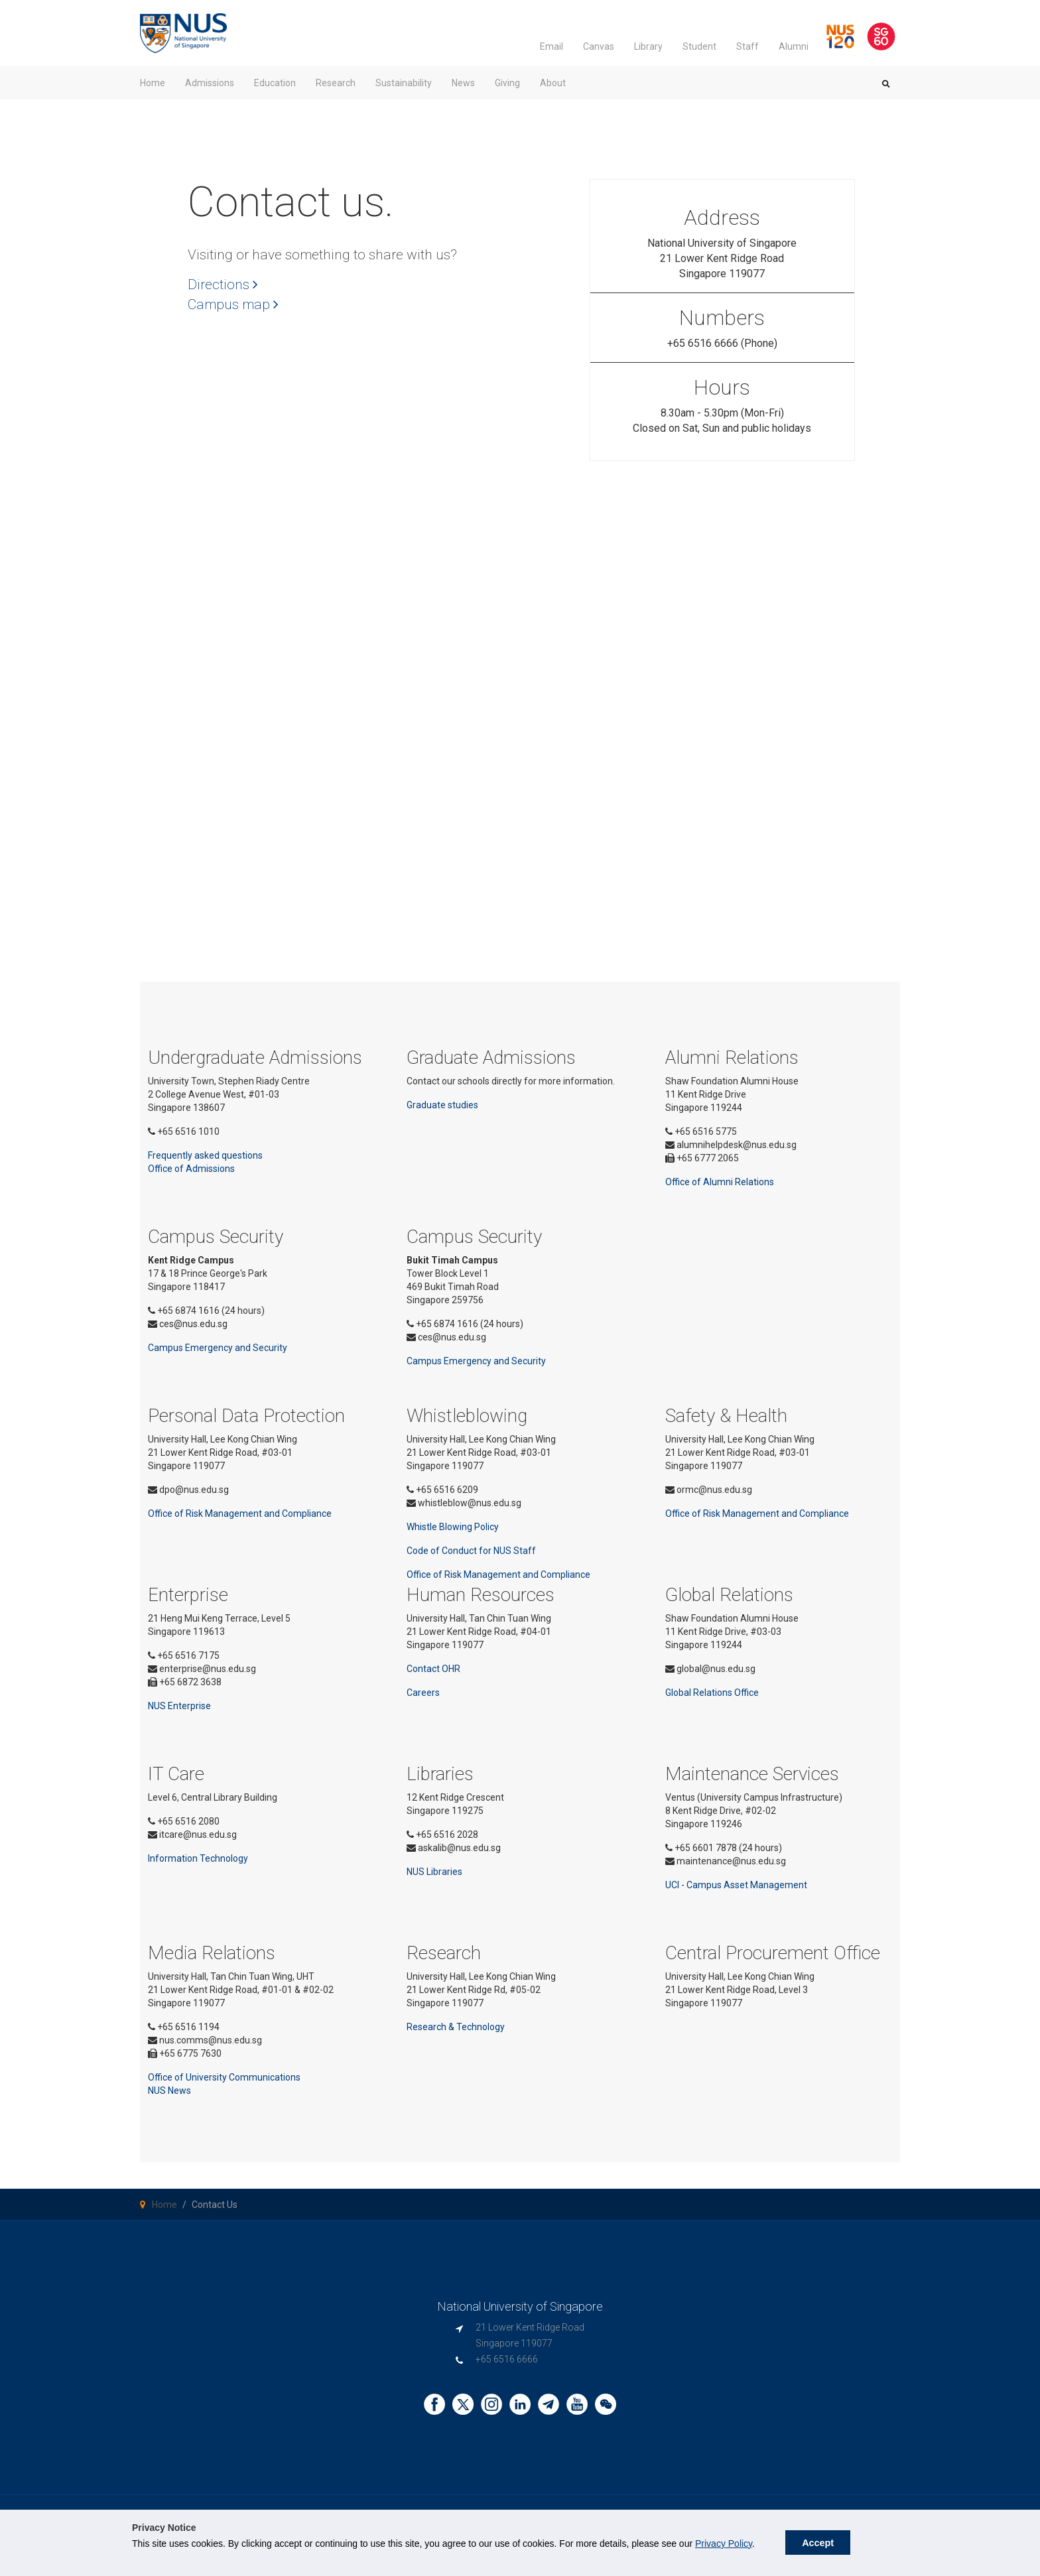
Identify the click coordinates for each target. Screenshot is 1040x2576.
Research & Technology (456, 2027)
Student (699, 46)
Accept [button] (818, 2543)
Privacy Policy (723, 2543)
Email (551, 46)
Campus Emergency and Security (217, 1347)
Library (648, 46)
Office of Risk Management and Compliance (240, 1513)
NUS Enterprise (179, 1706)
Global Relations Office (712, 1692)
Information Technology (198, 1858)
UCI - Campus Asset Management (736, 1885)
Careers (423, 1692)
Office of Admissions (191, 1168)
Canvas (598, 46)
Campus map (233, 304)
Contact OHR (433, 1668)
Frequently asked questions (205, 1155)
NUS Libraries (434, 1871)
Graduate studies (442, 1105)
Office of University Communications (224, 2077)
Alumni (794, 46)
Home (164, 2204)
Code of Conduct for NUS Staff (471, 1550)
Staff (747, 46)
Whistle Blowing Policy (453, 1526)
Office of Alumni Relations (719, 1182)
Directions (223, 284)
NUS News (169, 2090)
